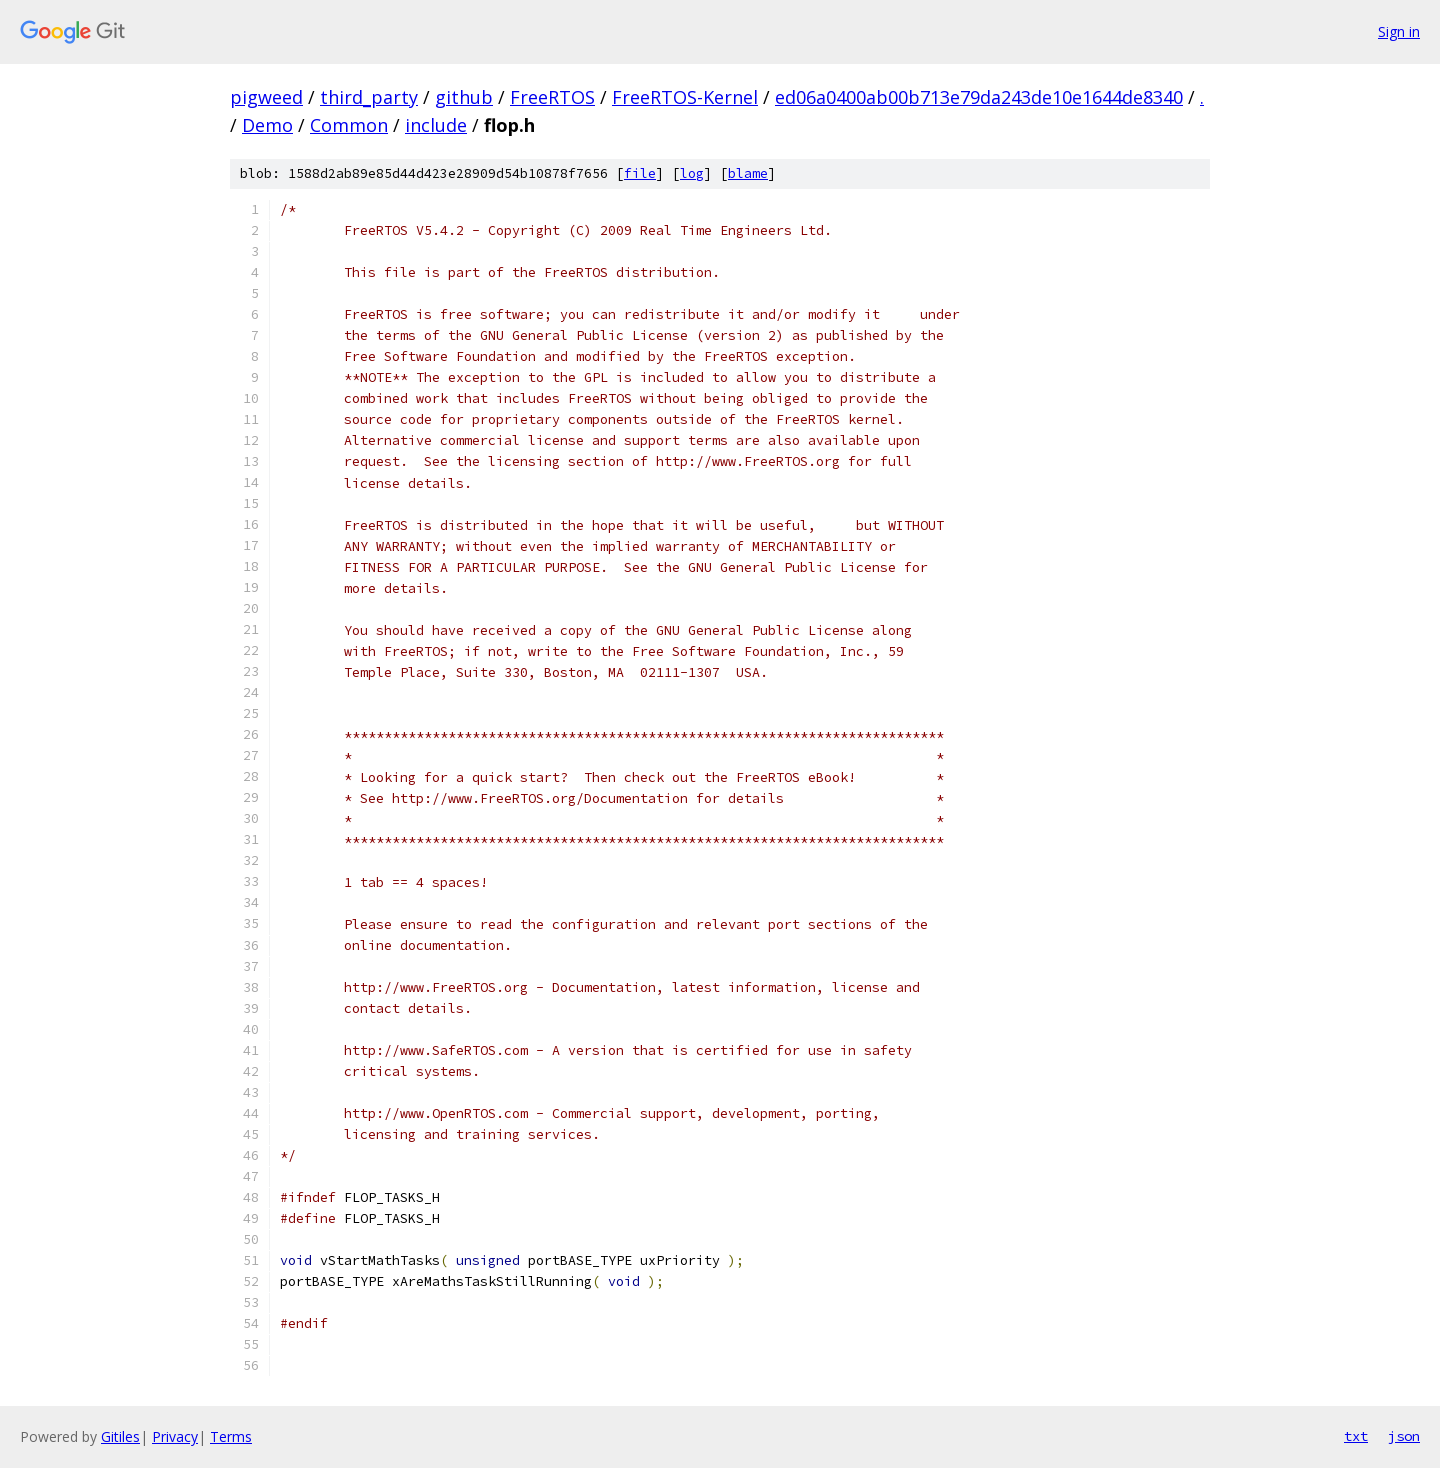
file (640, 173)
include (436, 125)
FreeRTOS (552, 97)
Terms (231, 1436)
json (1404, 1436)
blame (748, 173)
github (464, 97)
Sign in (1399, 31)
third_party (369, 97)
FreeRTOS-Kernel (685, 97)
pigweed (266, 97)
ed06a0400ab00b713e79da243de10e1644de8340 (979, 97)
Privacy (175, 1436)
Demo (267, 125)
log (692, 173)
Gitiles (120, 1436)
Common (349, 125)
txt (1356, 1436)
